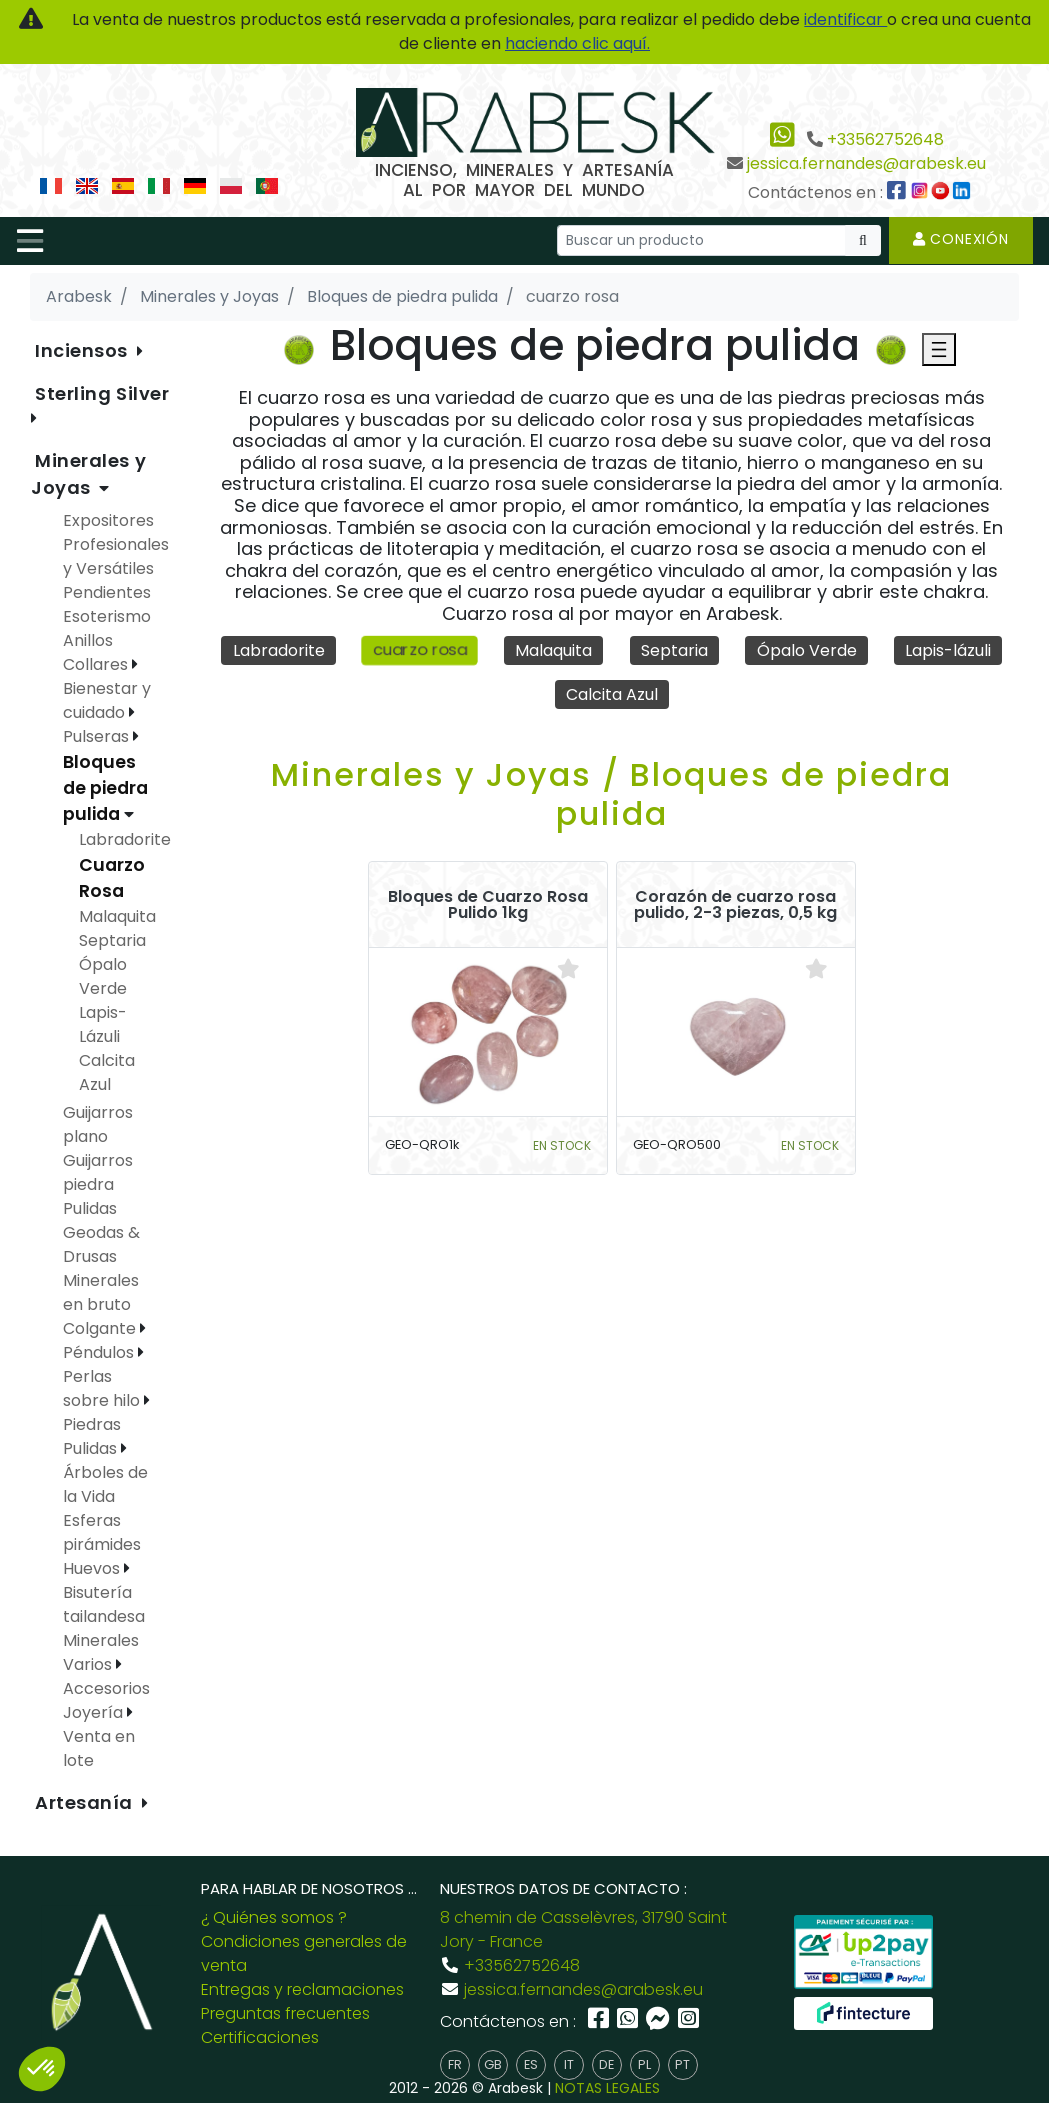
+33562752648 (885, 139)
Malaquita (553, 650)
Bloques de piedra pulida (105, 788)
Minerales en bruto (101, 1292)
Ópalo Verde (807, 650)
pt (682, 2064)
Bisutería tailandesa (104, 1604)
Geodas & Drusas (101, 1244)
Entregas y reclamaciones (302, 1989)
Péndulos (100, 1352)
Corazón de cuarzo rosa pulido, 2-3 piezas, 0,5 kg (735, 905)
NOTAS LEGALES (607, 2088)
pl (644, 2064)
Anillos (88, 640)
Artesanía (86, 1802)
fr (455, 2064)
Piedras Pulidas (92, 1436)
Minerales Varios (101, 1652)
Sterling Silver (102, 393)
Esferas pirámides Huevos (102, 1544)
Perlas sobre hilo (103, 1388)
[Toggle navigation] (30, 241)
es (531, 2064)
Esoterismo (107, 616)
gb (493, 2064)
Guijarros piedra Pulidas (98, 1184)
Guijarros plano (98, 1124)
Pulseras (98, 736)
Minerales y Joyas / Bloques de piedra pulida (611, 793)
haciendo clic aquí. (577, 43)
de (606, 2064)
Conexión (961, 239)
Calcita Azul (612, 694)
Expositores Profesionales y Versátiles (116, 544)
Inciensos (84, 350)
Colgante (101, 1328)
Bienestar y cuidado (107, 700)
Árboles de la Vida (105, 1484)
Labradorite (279, 650)
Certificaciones (260, 2037)
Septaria (674, 650)
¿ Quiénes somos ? (274, 1917)
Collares (97, 664)
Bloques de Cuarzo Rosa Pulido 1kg (488, 905)
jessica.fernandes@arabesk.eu (866, 163)
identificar (845, 19)
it (569, 2064)
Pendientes (107, 592)
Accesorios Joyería (106, 1700)
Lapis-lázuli (948, 650)
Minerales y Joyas (88, 474)
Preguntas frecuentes (285, 2013)
